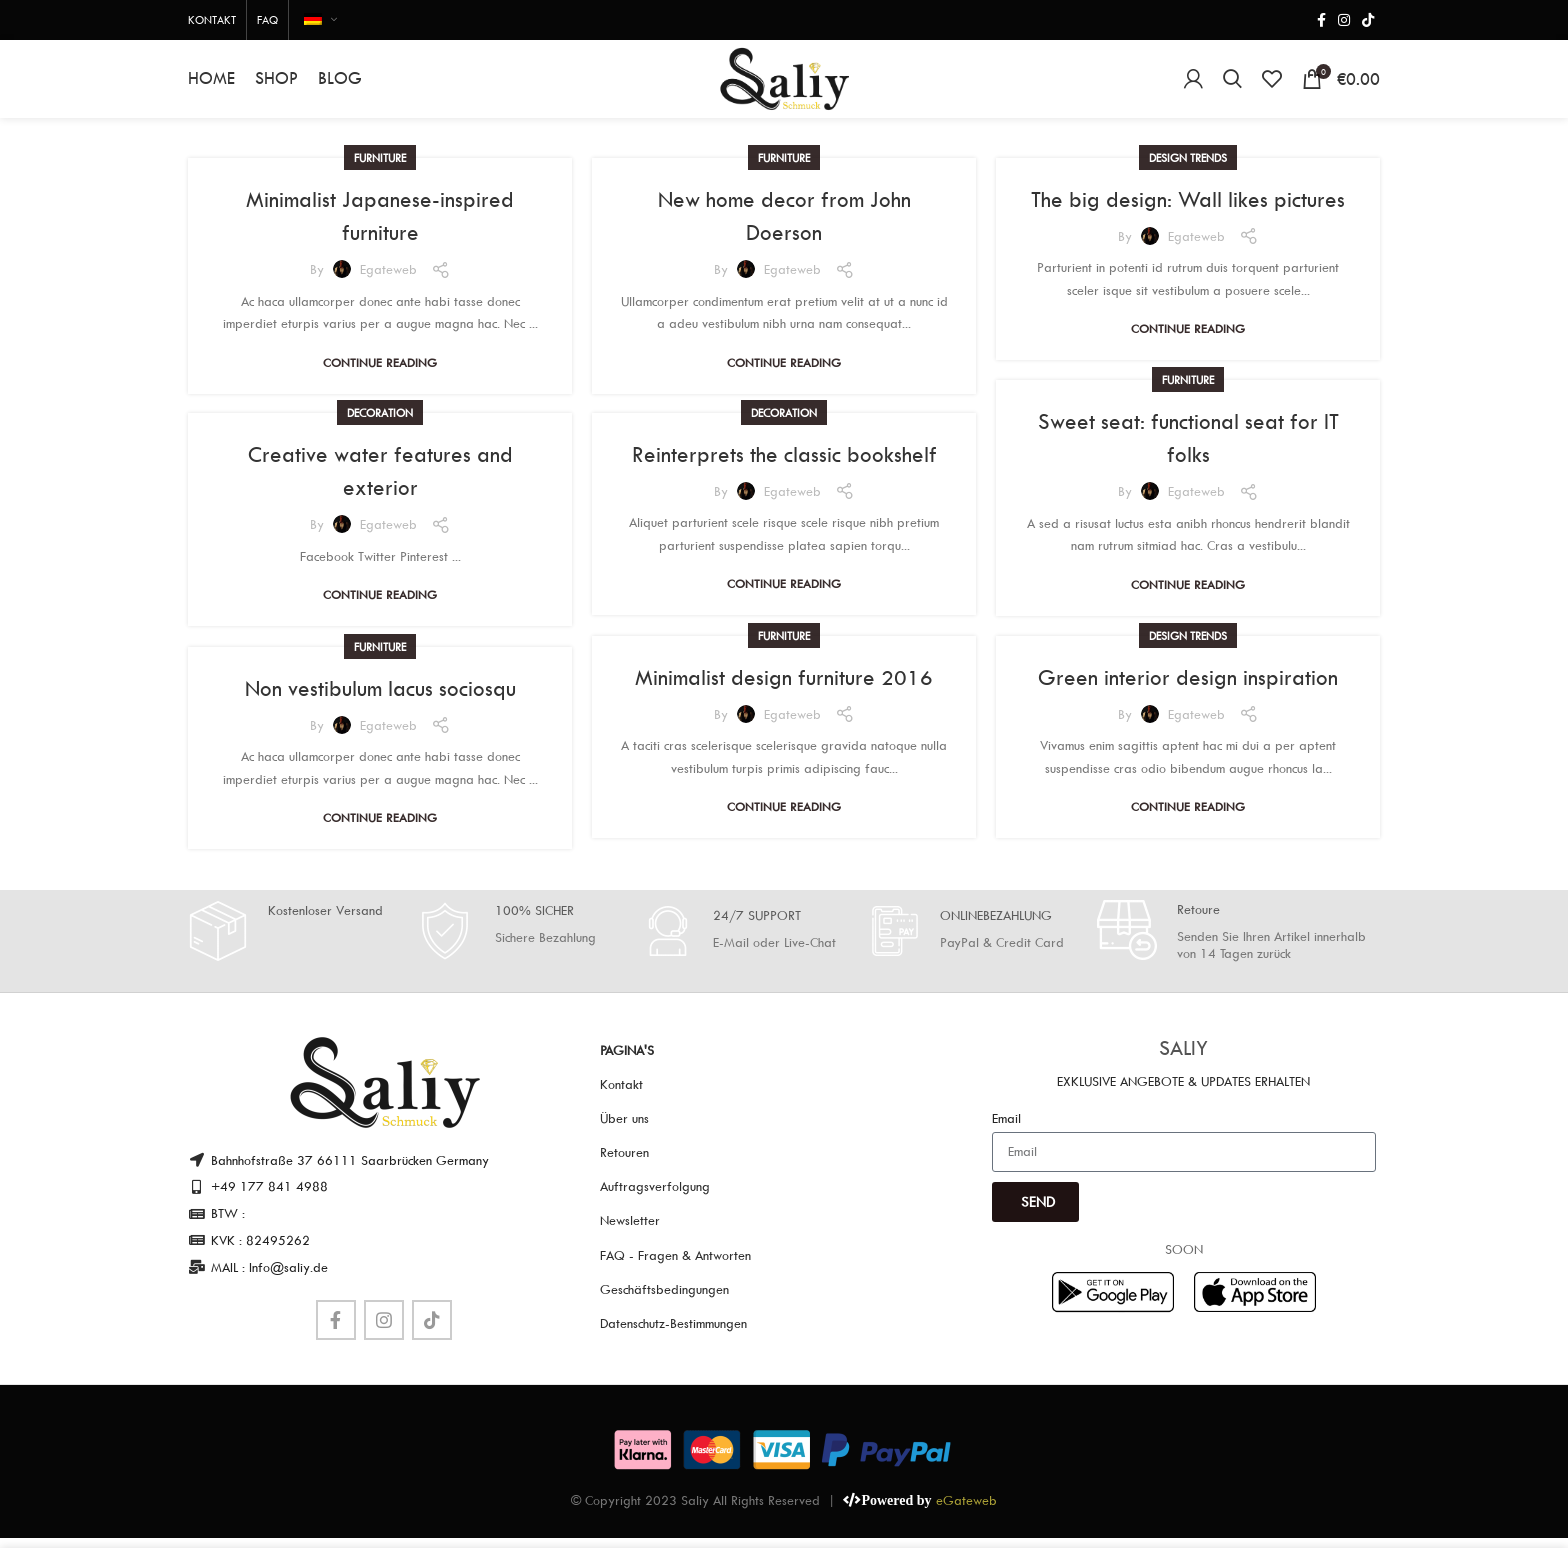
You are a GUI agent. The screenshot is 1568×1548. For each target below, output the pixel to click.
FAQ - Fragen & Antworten (675, 1267)
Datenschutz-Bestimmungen (673, 1335)
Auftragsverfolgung (655, 1199)
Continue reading (380, 374)
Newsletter (630, 1233)
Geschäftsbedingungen (664, 1301)
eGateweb (966, 1512)
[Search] (1232, 85)
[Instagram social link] (1344, 20)
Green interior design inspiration (1188, 689)
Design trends (1188, 169)
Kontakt (621, 1096)
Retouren (624, 1164)
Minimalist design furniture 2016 (784, 689)
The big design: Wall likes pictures (1188, 211)
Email (1006, 1130)
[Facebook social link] (1321, 20)
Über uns (624, 1130)
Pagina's (627, 1062)
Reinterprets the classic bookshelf (784, 466)
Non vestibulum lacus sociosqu (380, 700)
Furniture (380, 169)
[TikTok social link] (1368, 20)
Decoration (380, 424)
